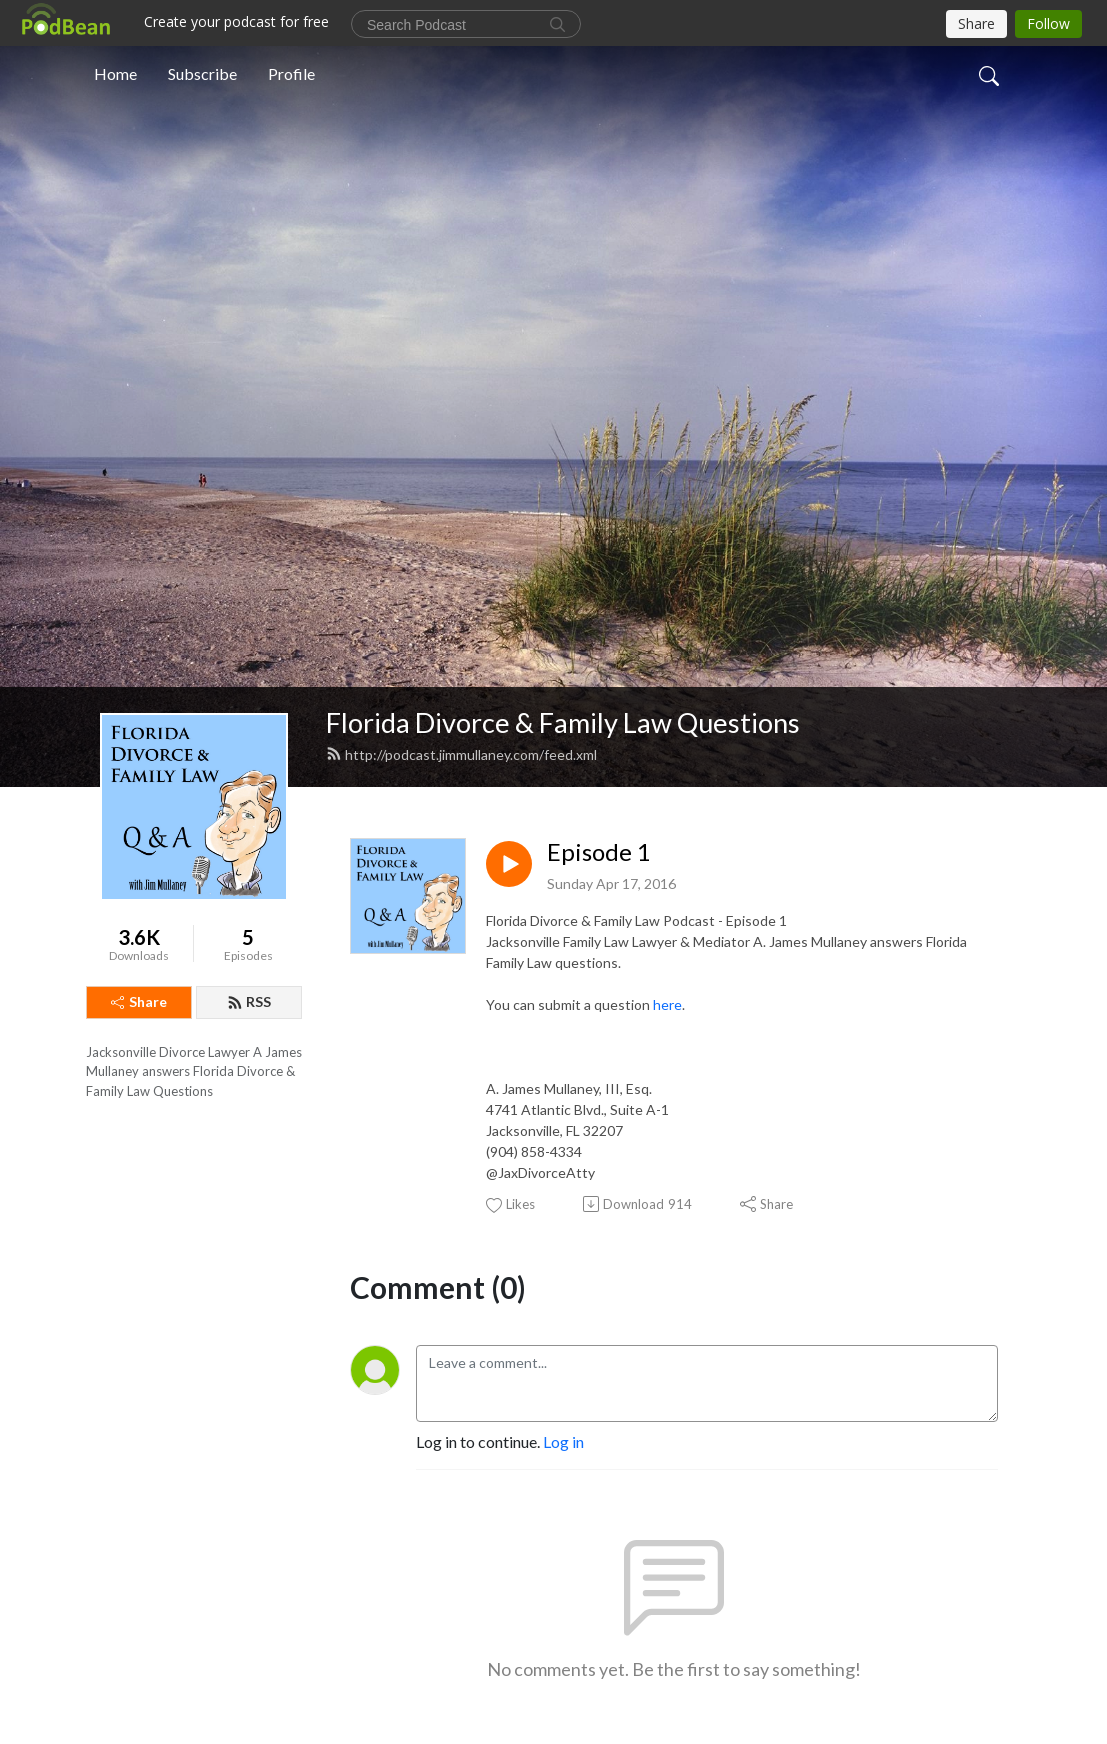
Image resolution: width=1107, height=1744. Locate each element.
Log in (563, 1441)
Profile (291, 73)
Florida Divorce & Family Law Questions (563, 722)
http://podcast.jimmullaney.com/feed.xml (461, 754)
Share (139, 1001)
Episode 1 (599, 852)
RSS (249, 1001)
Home (115, 73)
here (667, 1004)
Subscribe (202, 73)
